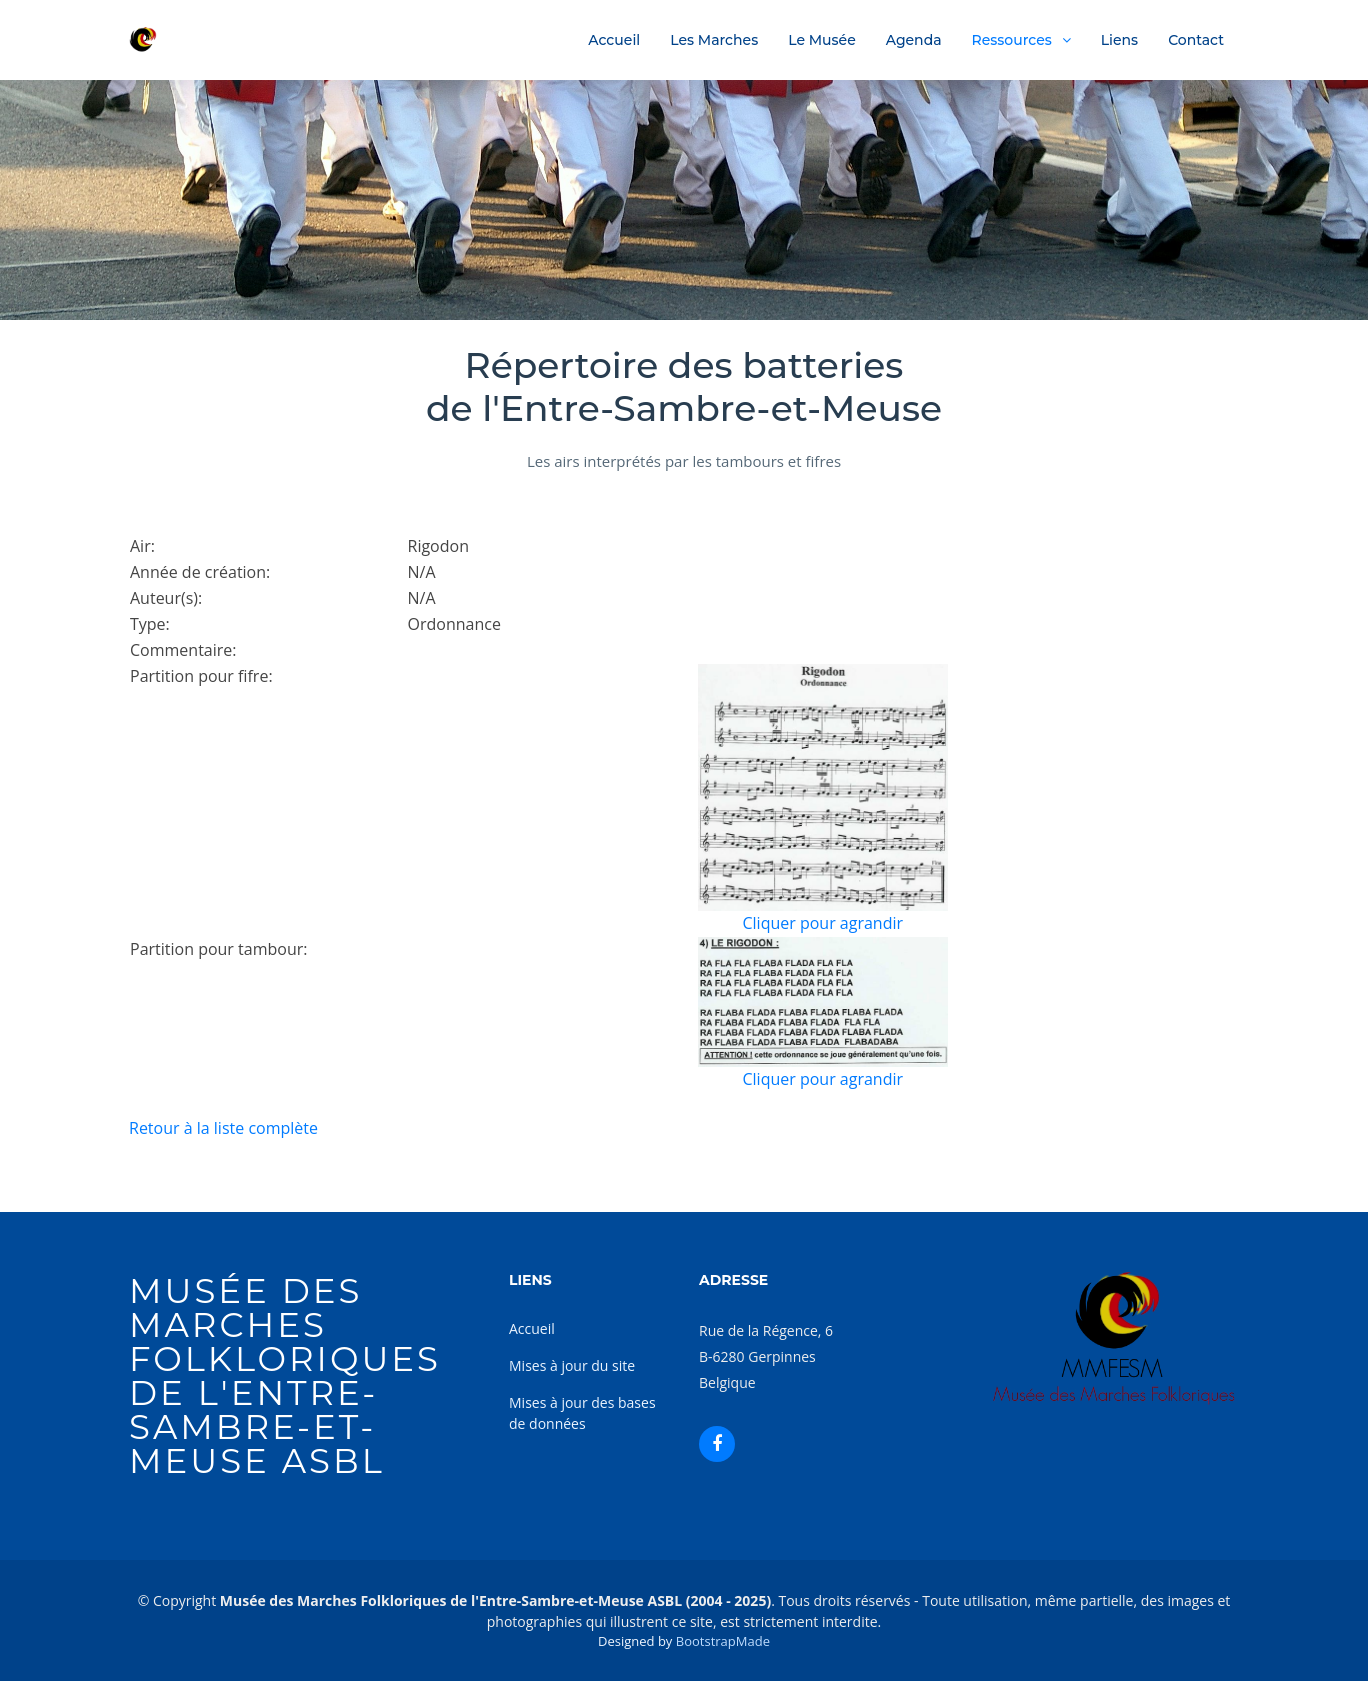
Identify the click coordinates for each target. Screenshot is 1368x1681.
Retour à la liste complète (223, 1128)
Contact (1196, 40)
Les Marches (714, 40)
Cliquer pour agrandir (822, 923)
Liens (1119, 40)
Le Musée (822, 40)
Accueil (614, 40)
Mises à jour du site (572, 1365)
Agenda (914, 40)
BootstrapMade (723, 1641)
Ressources (1012, 40)
